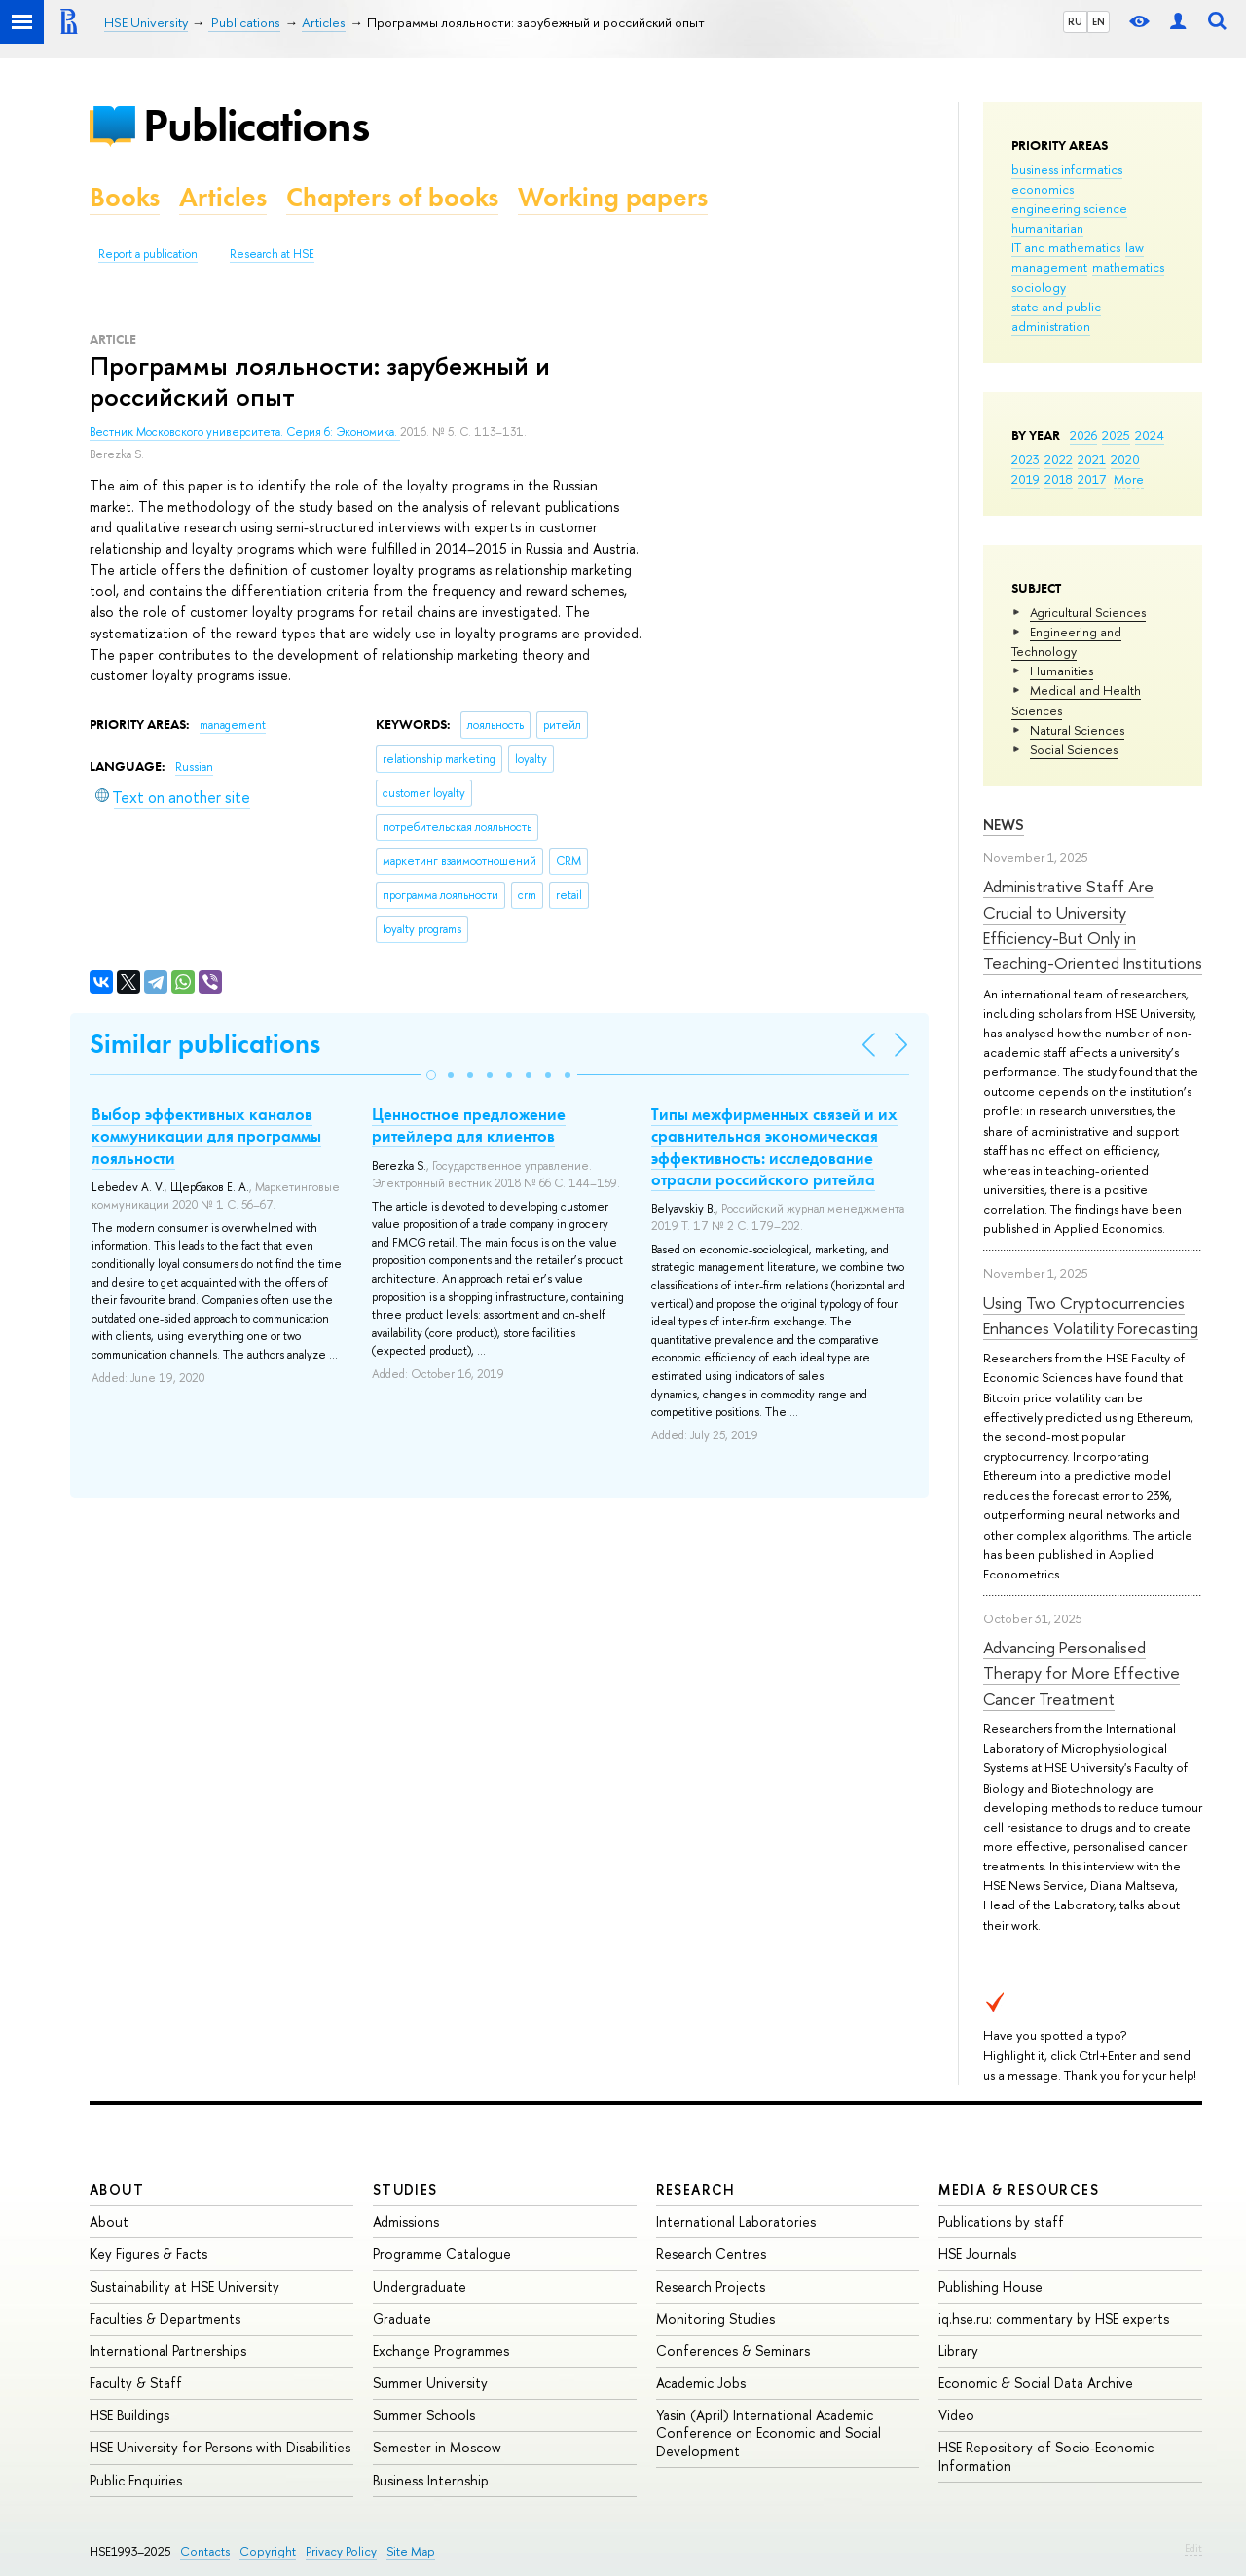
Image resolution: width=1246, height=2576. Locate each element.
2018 (1058, 479)
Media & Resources (1018, 2189)
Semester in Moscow (437, 2447)
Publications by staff (1001, 2221)
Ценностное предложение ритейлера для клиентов (469, 1125)
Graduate (402, 2318)
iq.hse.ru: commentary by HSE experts (1053, 2318)
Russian (194, 767)
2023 (1025, 459)
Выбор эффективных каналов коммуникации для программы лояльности (206, 1136)
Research (696, 2189)
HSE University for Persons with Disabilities (220, 2447)
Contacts (205, 2551)
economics (1042, 189)
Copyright (267, 2551)
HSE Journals (977, 2253)
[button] (431, 1075)
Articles (223, 197)
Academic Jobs (701, 2383)
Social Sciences (1074, 749)
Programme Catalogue (442, 2253)
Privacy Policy (341, 2551)
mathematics (1128, 266)
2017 (1092, 479)
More (1129, 479)
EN (1098, 21)
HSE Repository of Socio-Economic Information (1046, 2456)
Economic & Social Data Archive (1035, 2383)
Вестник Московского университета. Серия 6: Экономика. (245, 432)
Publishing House (990, 2286)
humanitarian (1047, 227)
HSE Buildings (129, 2415)
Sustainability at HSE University (184, 2286)
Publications (256, 125)
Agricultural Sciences (1088, 612)
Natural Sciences (1077, 730)
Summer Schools (424, 2415)
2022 (1058, 459)
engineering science (1069, 208)
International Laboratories (736, 2221)
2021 (1092, 459)
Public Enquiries (136, 2480)
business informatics (1066, 169)
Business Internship (431, 2480)
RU (1075, 21)
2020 (1125, 459)
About (117, 2189)
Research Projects (710, 2286)
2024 (1149, 435)
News (1003, 825)
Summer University (430, 2383)
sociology (1038, 287)
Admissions (406, 2221)
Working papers (613, 197)
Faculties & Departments (165, 2318)
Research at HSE (272, 254)
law (1134, 247)
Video (956, 2415)
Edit (1193, 2548)
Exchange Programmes (441, 2350)
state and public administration (1056, 316)
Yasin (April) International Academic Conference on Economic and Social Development (768, 2432)
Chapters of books (392, 197)
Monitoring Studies (715, 2318)
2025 (1116, 435)
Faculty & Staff (136, 2383)
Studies (405, 2189)
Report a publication (148, 254)
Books (125, 197)
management (1049, 266)
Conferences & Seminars (733, 2350)
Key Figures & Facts (148, 2253)
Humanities (1061, 670)
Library (958, 2350)
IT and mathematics (1065, 247)
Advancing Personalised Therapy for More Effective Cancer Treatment (1081, 1673)
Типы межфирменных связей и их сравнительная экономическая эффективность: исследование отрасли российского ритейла (774, 1146)
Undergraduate (419, 2286)
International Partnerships (168, 2350)
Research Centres (711, 2253)
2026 (1083, 435)
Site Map (410, 2551)
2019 (1025, 479)
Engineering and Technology (1066, 641)
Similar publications (205, 1044)
